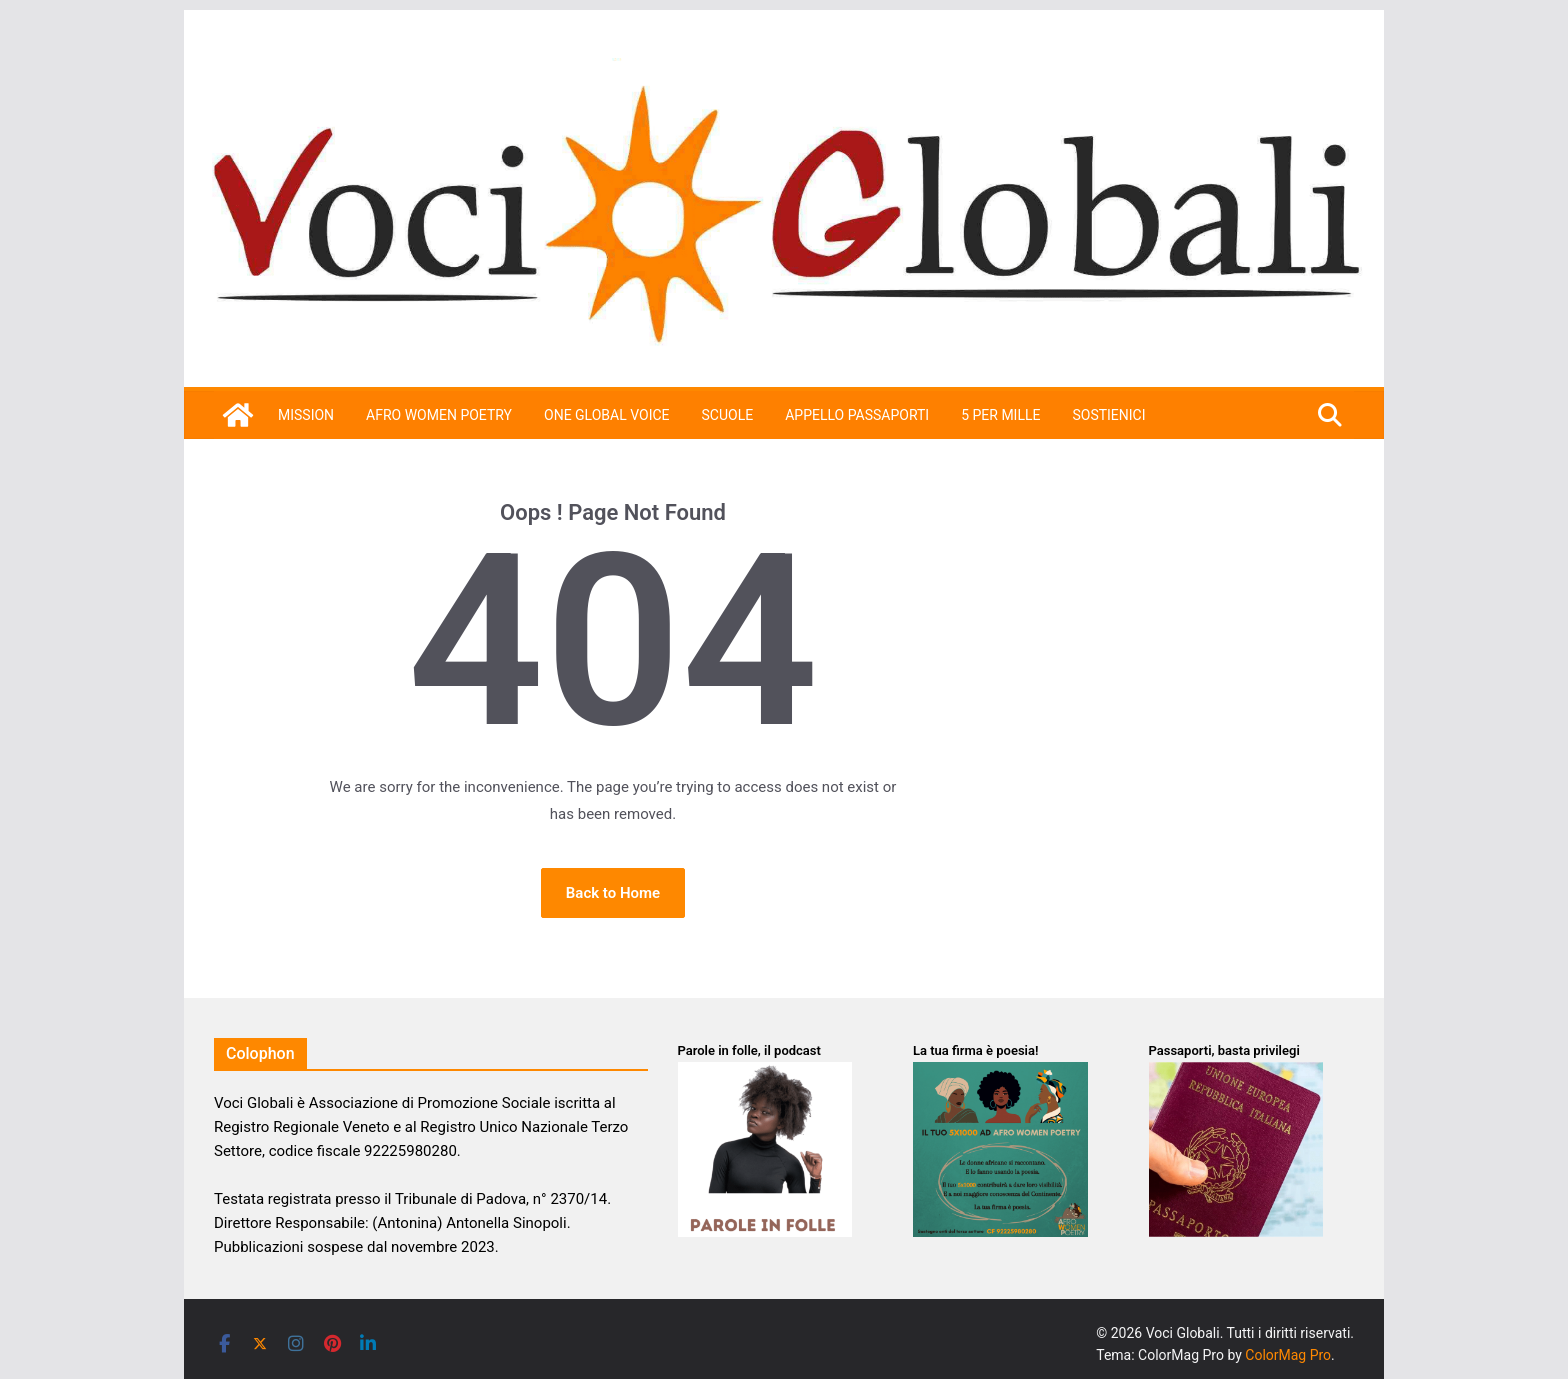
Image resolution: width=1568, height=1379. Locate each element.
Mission (306, 415)
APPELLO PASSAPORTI (857, 415)
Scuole (728, 415)
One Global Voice (607, 415)
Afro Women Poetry (439, 415)
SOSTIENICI (1108, 415)
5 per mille (1000, 415)
